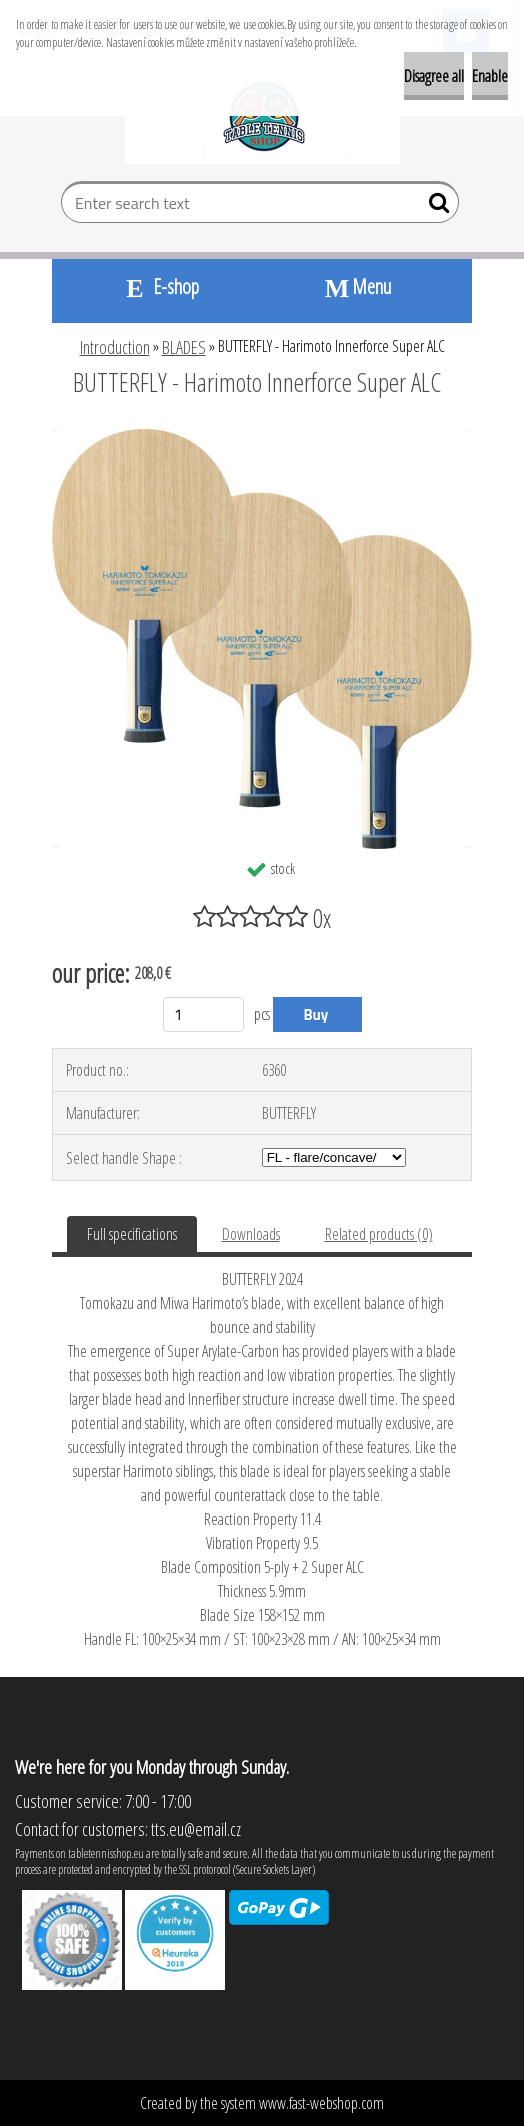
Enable (490, 76)
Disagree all (434, 76)
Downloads (251, 1234)
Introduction (115, 347)
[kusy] (203, 1014)
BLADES (184, 347)
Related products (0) (379, 1234)
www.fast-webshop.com (321, 2103)
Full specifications (132, 1234)
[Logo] (262, 116)
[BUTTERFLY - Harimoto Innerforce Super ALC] (262, 437)
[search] (435, 207)
